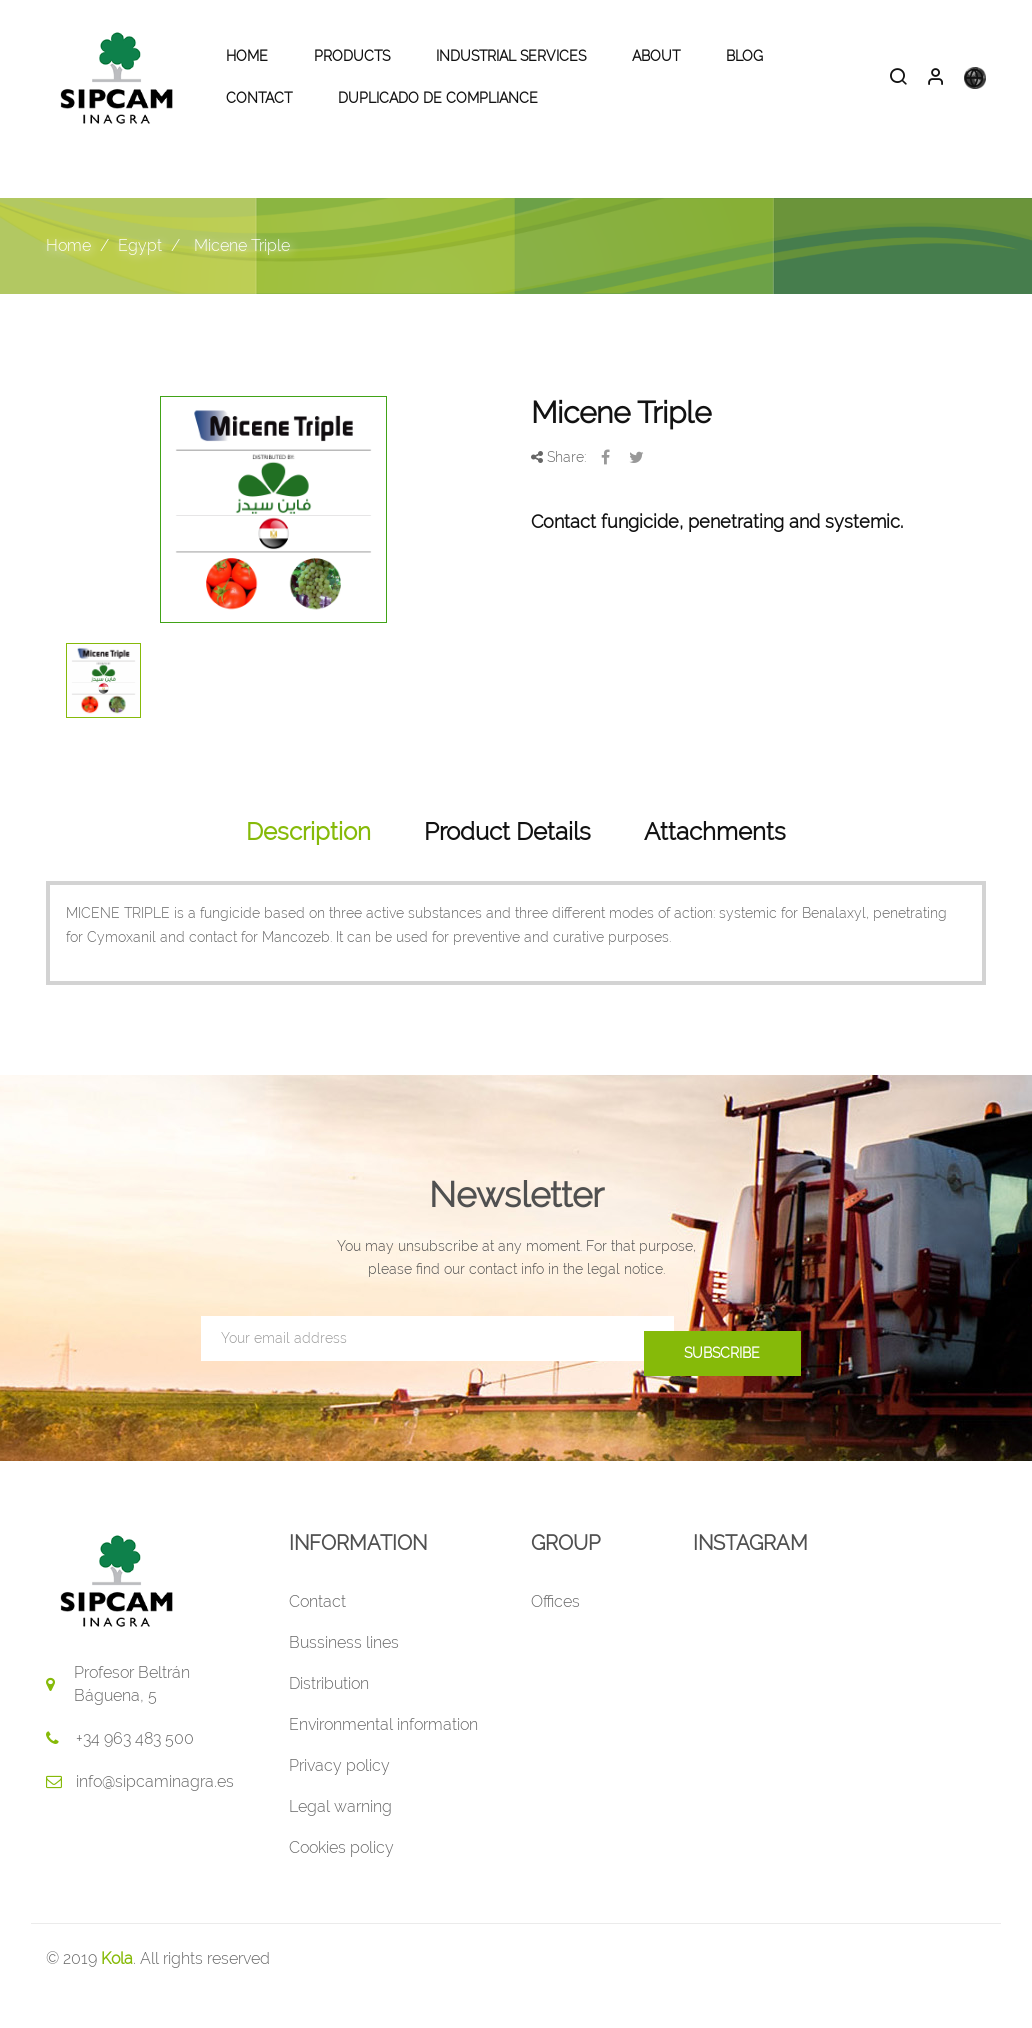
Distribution (329, 1717)
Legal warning (340, 1840)
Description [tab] (308, 866)
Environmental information (383, 1758)
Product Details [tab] (507, 866)
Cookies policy (341, 1881)
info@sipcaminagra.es (155, 1815)
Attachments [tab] (715, 866)
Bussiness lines (344, 1676)
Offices (555, 1635)
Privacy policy (339, 1799)
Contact (317, 1635)
